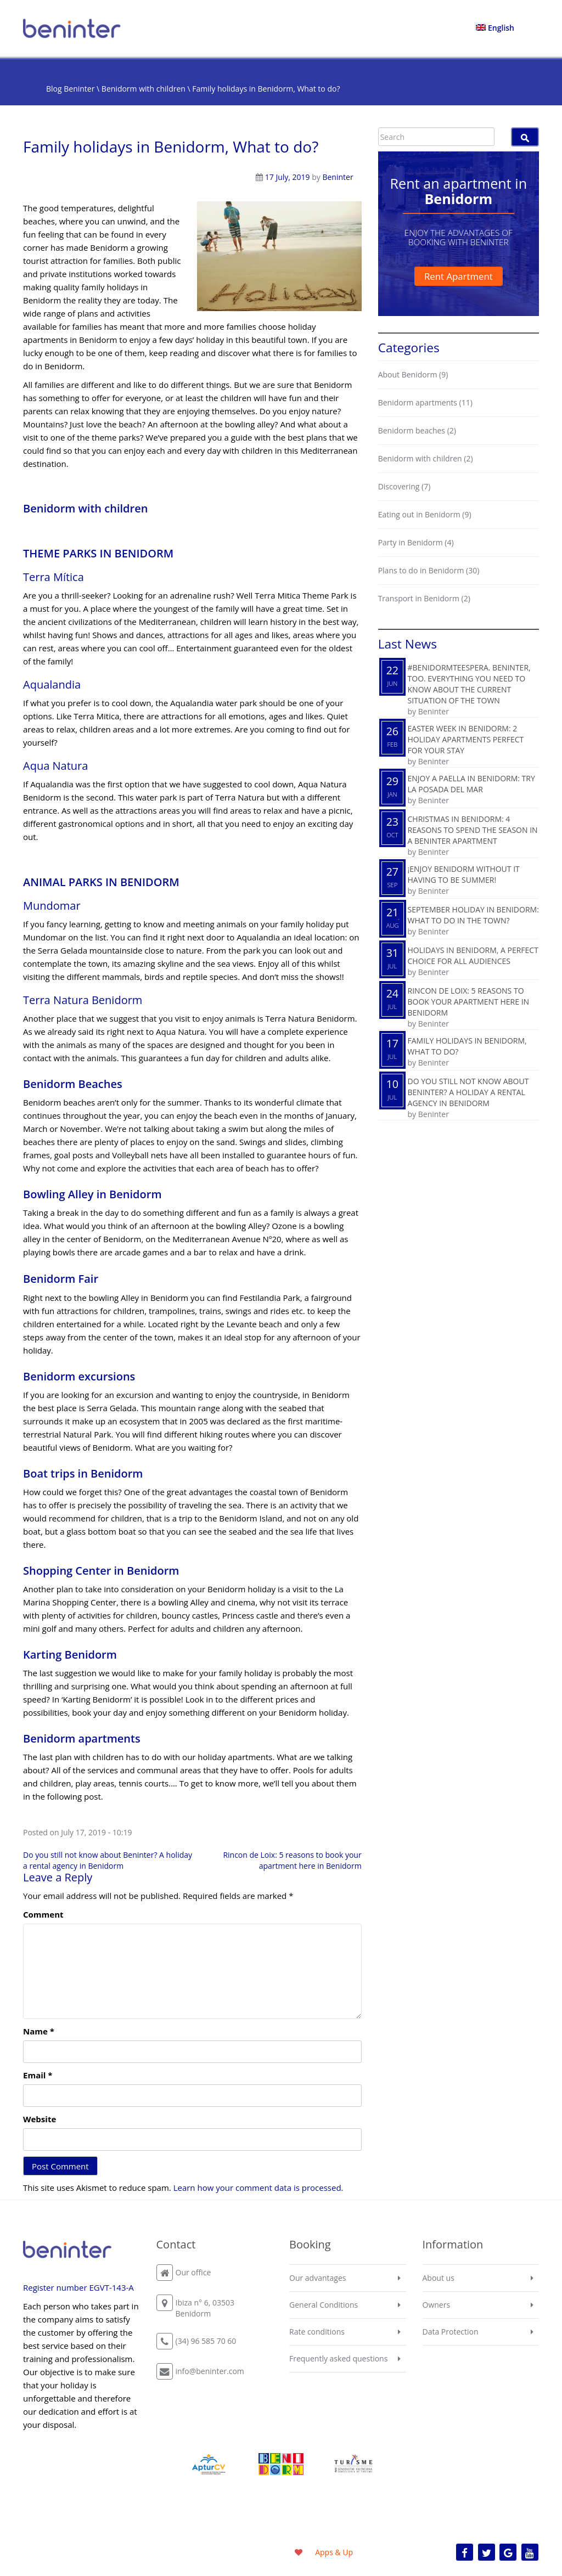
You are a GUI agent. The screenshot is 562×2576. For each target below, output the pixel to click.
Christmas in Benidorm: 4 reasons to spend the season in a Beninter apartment (473, 830)
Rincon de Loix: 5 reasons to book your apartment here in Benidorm (292, 1860)
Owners (437, 2304)
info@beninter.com (210, 2371)
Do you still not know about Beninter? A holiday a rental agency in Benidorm (107, 1860)
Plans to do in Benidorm (421, 570)
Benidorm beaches (411, 430)
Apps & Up (334, 2552)
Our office (193, 2272)
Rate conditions (317, 2331)
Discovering (399, 486)
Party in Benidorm (410, 542)
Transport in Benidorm (418, 598)
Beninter (337, 177)
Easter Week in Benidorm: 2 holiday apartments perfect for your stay (466, 739)
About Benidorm (407, 374)
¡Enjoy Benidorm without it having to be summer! (464, 874)
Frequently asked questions (338, 2358)
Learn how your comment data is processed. (258, 2187)
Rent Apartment (458, 276)
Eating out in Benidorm (419, 514)
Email (37, 2075)
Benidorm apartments (417, 402)
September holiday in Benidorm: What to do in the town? (473, 915)
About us (438, 2278)
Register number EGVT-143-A (78, 2287)
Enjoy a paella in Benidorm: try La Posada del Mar (471, 783)
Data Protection (451, 2331)
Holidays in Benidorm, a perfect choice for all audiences (473, 955)
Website (39, 2118)
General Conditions (323, 2304)
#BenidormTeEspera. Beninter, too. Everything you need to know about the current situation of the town (469, 684)
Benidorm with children (144, 88)
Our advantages (317, 2278)
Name (38, 2031)
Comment (43, 1914)
